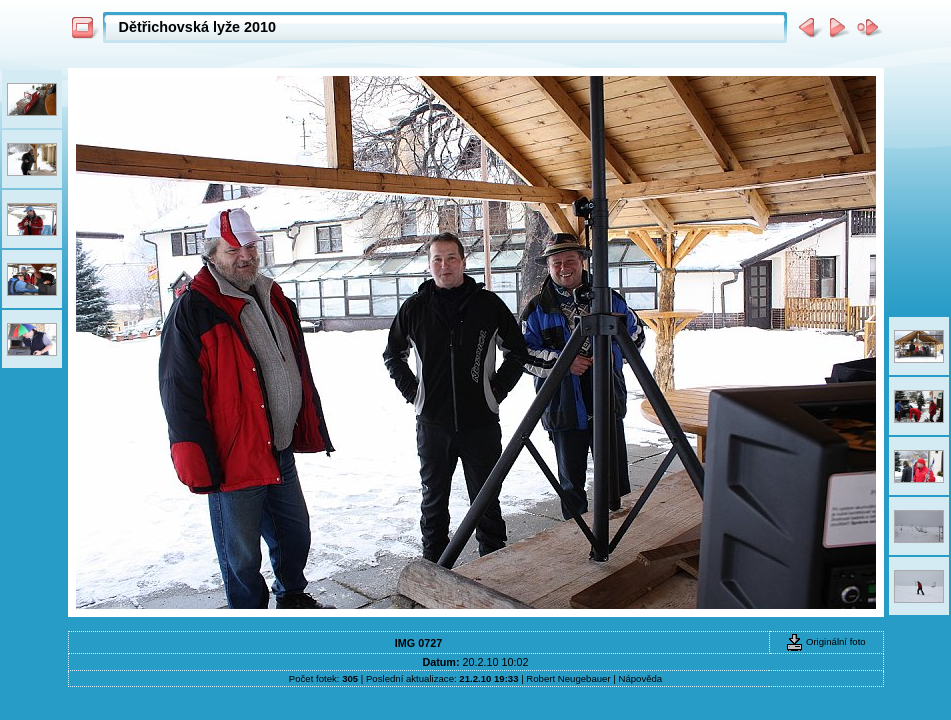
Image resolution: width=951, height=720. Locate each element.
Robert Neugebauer (568, 678)
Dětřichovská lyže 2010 (198, 27)
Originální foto (825, 641)
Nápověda (640, 678)
